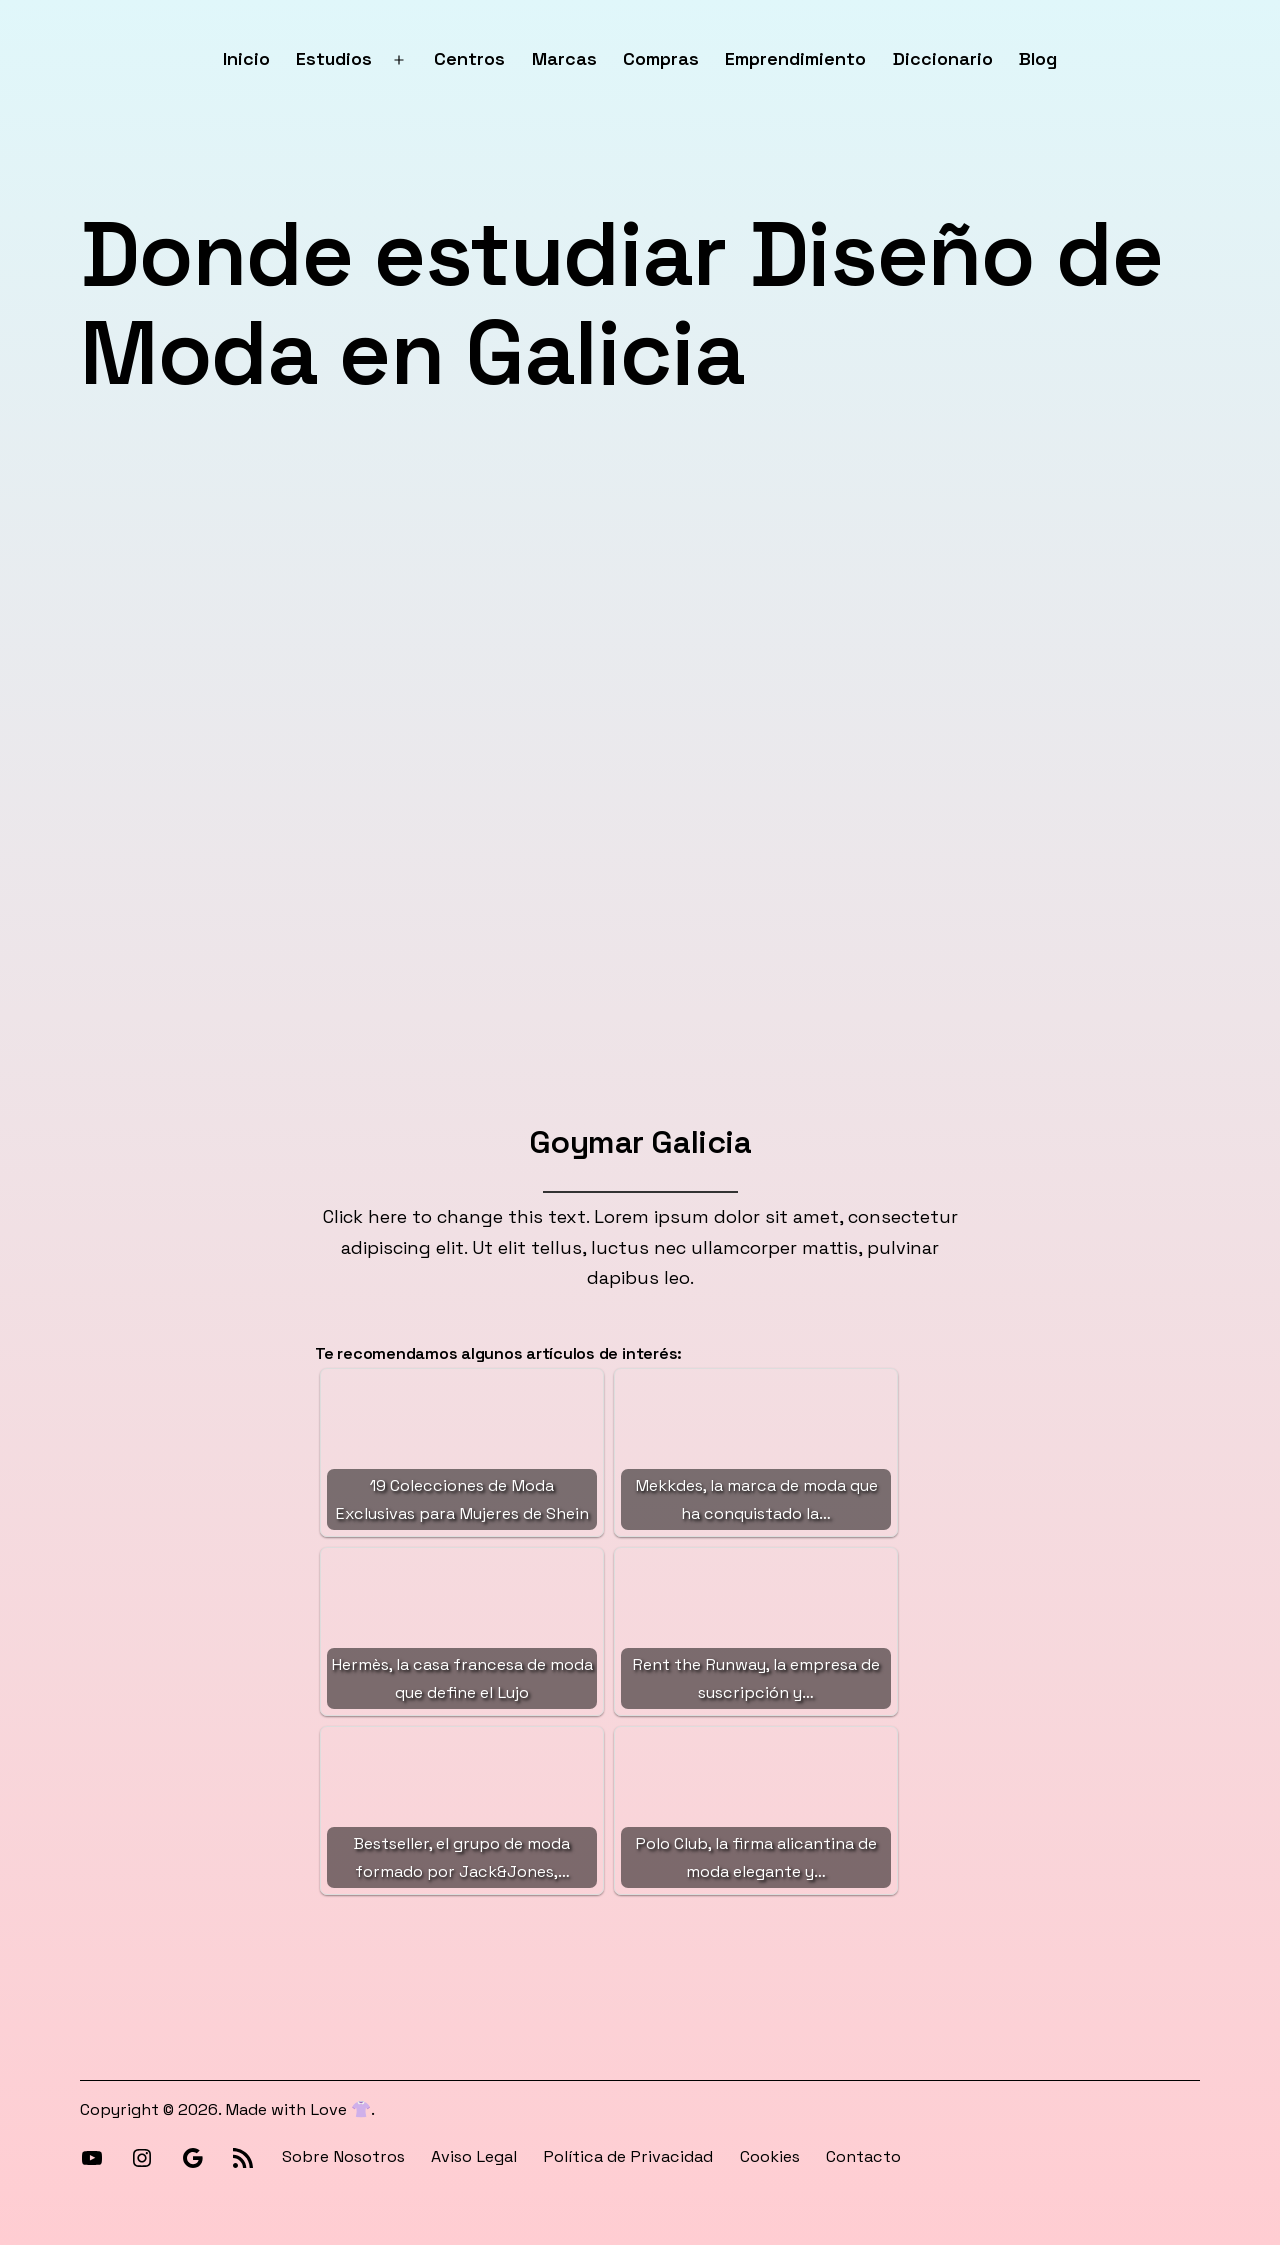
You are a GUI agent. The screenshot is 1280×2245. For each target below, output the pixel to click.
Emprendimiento (795, 58)
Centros (469, 58)
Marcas (564, 58)
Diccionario (943, 58)
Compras (661, 58)
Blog (1038, 58)
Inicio (246, 58)
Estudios (334, 58)
